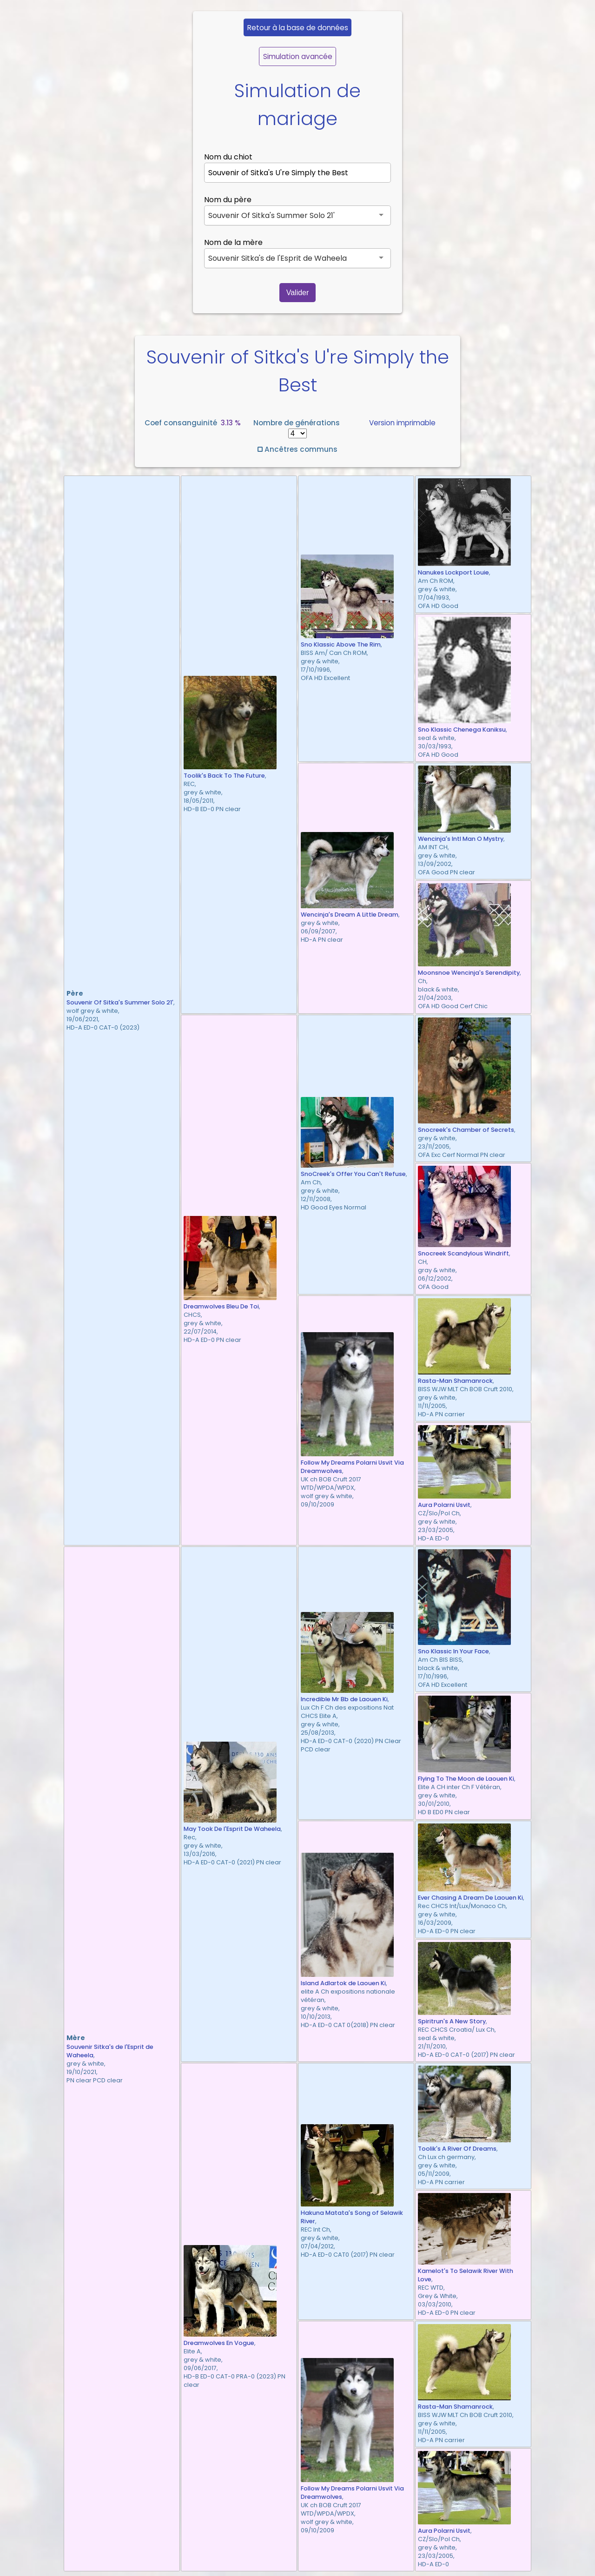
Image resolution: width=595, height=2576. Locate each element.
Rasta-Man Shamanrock (455, 1381)
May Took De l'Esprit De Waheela (232, 1829)
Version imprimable (402, 423)
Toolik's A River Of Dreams (457, 2149)
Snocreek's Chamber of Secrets (466, 1130)
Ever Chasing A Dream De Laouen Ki (470, 1898)
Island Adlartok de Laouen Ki (343, 1983)
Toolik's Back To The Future (224, 775)
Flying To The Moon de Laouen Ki (466, 1779)
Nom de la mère (233, 242)
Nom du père (227, 199)
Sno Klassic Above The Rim (341, 644)
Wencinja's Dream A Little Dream (349, 914)
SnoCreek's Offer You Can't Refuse (353, 1174)
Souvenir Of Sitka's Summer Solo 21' (119, 1002)
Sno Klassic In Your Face (453, 1651)
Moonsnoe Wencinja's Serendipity (469, 973)
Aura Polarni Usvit (444, 1505)
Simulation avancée (297, 56)
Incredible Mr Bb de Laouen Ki (344, 1699)
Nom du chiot (228, 157)
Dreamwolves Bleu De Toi (221, 1306)
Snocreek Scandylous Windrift (463, 1253)
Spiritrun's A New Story (452, 2021)
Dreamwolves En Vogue (219, 2343)
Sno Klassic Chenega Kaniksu (462, 729)
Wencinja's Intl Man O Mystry (460, 839)
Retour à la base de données (297, 28)
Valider (297, 293)
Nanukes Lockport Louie (453, 572)
